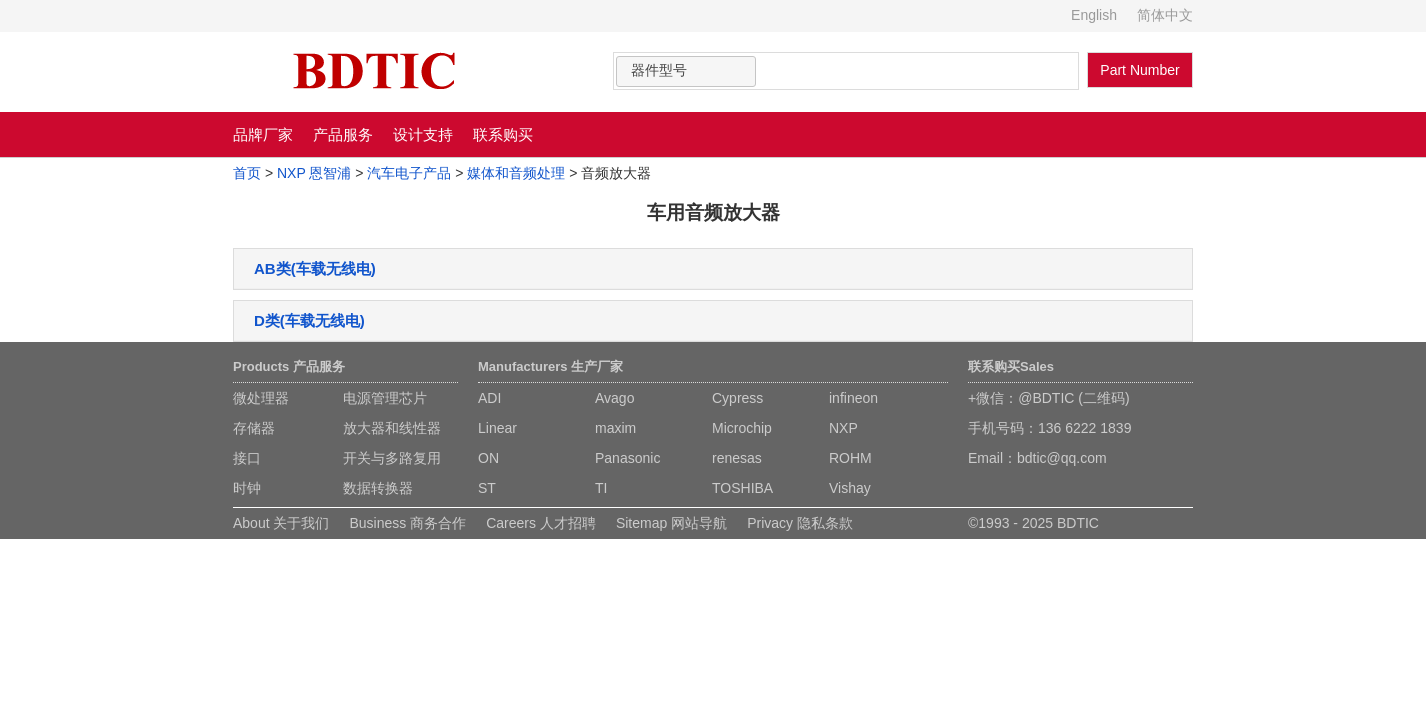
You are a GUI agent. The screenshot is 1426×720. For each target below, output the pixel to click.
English (1094, 15)
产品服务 (343, 134)
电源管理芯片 (385, 398)
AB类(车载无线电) (315, 268)
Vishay (850, 488)
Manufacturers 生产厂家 (550, 366)
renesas (737, 458)
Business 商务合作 (407, 523)
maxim (615, 428)
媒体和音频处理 (516, 173)
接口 (247, 458)
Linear (497, 428)
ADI (489, 398)
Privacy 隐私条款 (800, 523)
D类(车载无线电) (309, 320)
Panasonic (627, 458)
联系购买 (503, 134)
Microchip (742, 428)
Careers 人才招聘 (541, 523)
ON (488, 458)
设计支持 (423, 134)
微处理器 (261, 398)
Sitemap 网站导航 (671, 523)
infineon (853, 398)
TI (601, 488)
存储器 (254, 428)
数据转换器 (378, 488)
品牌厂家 (263, 134)
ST (487, 488)
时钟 (247, 488)
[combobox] (686, 71)
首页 (247, 173)
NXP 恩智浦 (314, 173)
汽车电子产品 (409, 173)
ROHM (850, 458)
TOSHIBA (742, 488)
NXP (843, 428)
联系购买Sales (1011, 366)
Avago (614, 398)
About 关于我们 (281, 523)
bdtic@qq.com (1062, 458)
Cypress (737, 398)
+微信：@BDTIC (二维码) (1049, 398)
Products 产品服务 (289, 366)
